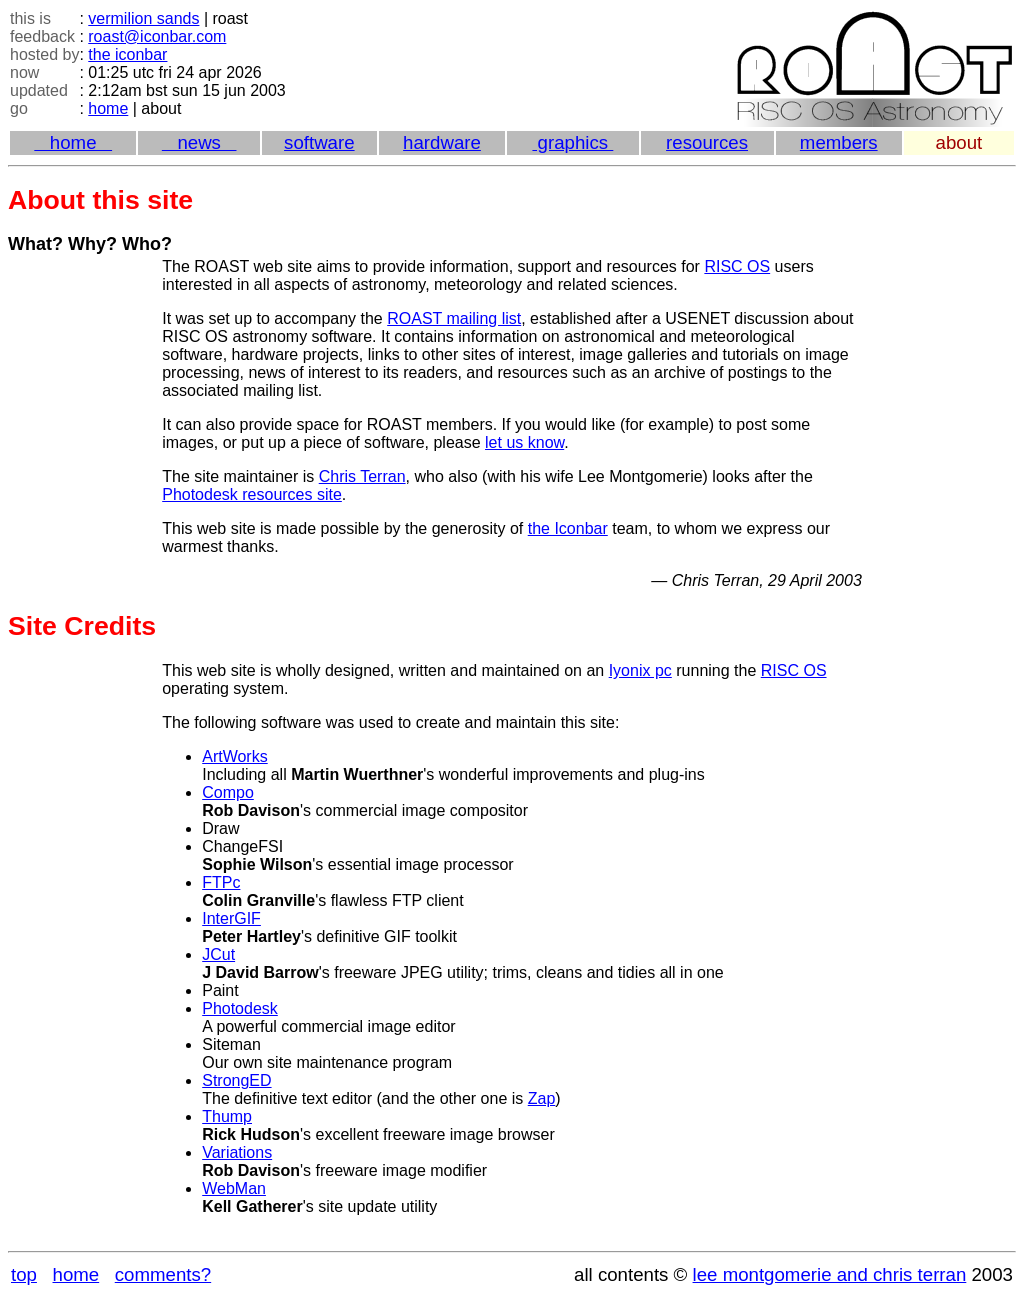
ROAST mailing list (454, 318)
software (319, 142)
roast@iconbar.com (157, 36)
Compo (228, 792)
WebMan (234, 1188)
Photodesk (240, 1008)
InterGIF (231, 918)
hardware (442, 142)
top (24, 1274)
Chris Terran (362, 476)
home (108, 108)
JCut (218, 954)
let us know (524, 442)
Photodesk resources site (252, 494)
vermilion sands (143, 18)
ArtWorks (234, 756)
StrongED (236, 1080)
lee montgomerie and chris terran (830, 1274)
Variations (237, 1152)
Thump (227, 1116)
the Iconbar (568, 528)
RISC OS (737, 266)
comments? (163, 1274)
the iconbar (127, 54)
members (839, 142)
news (199, 142)
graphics (572, 142)
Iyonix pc (640, 670)
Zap (542, 1098)
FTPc (221, 882)
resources (707, 142)
